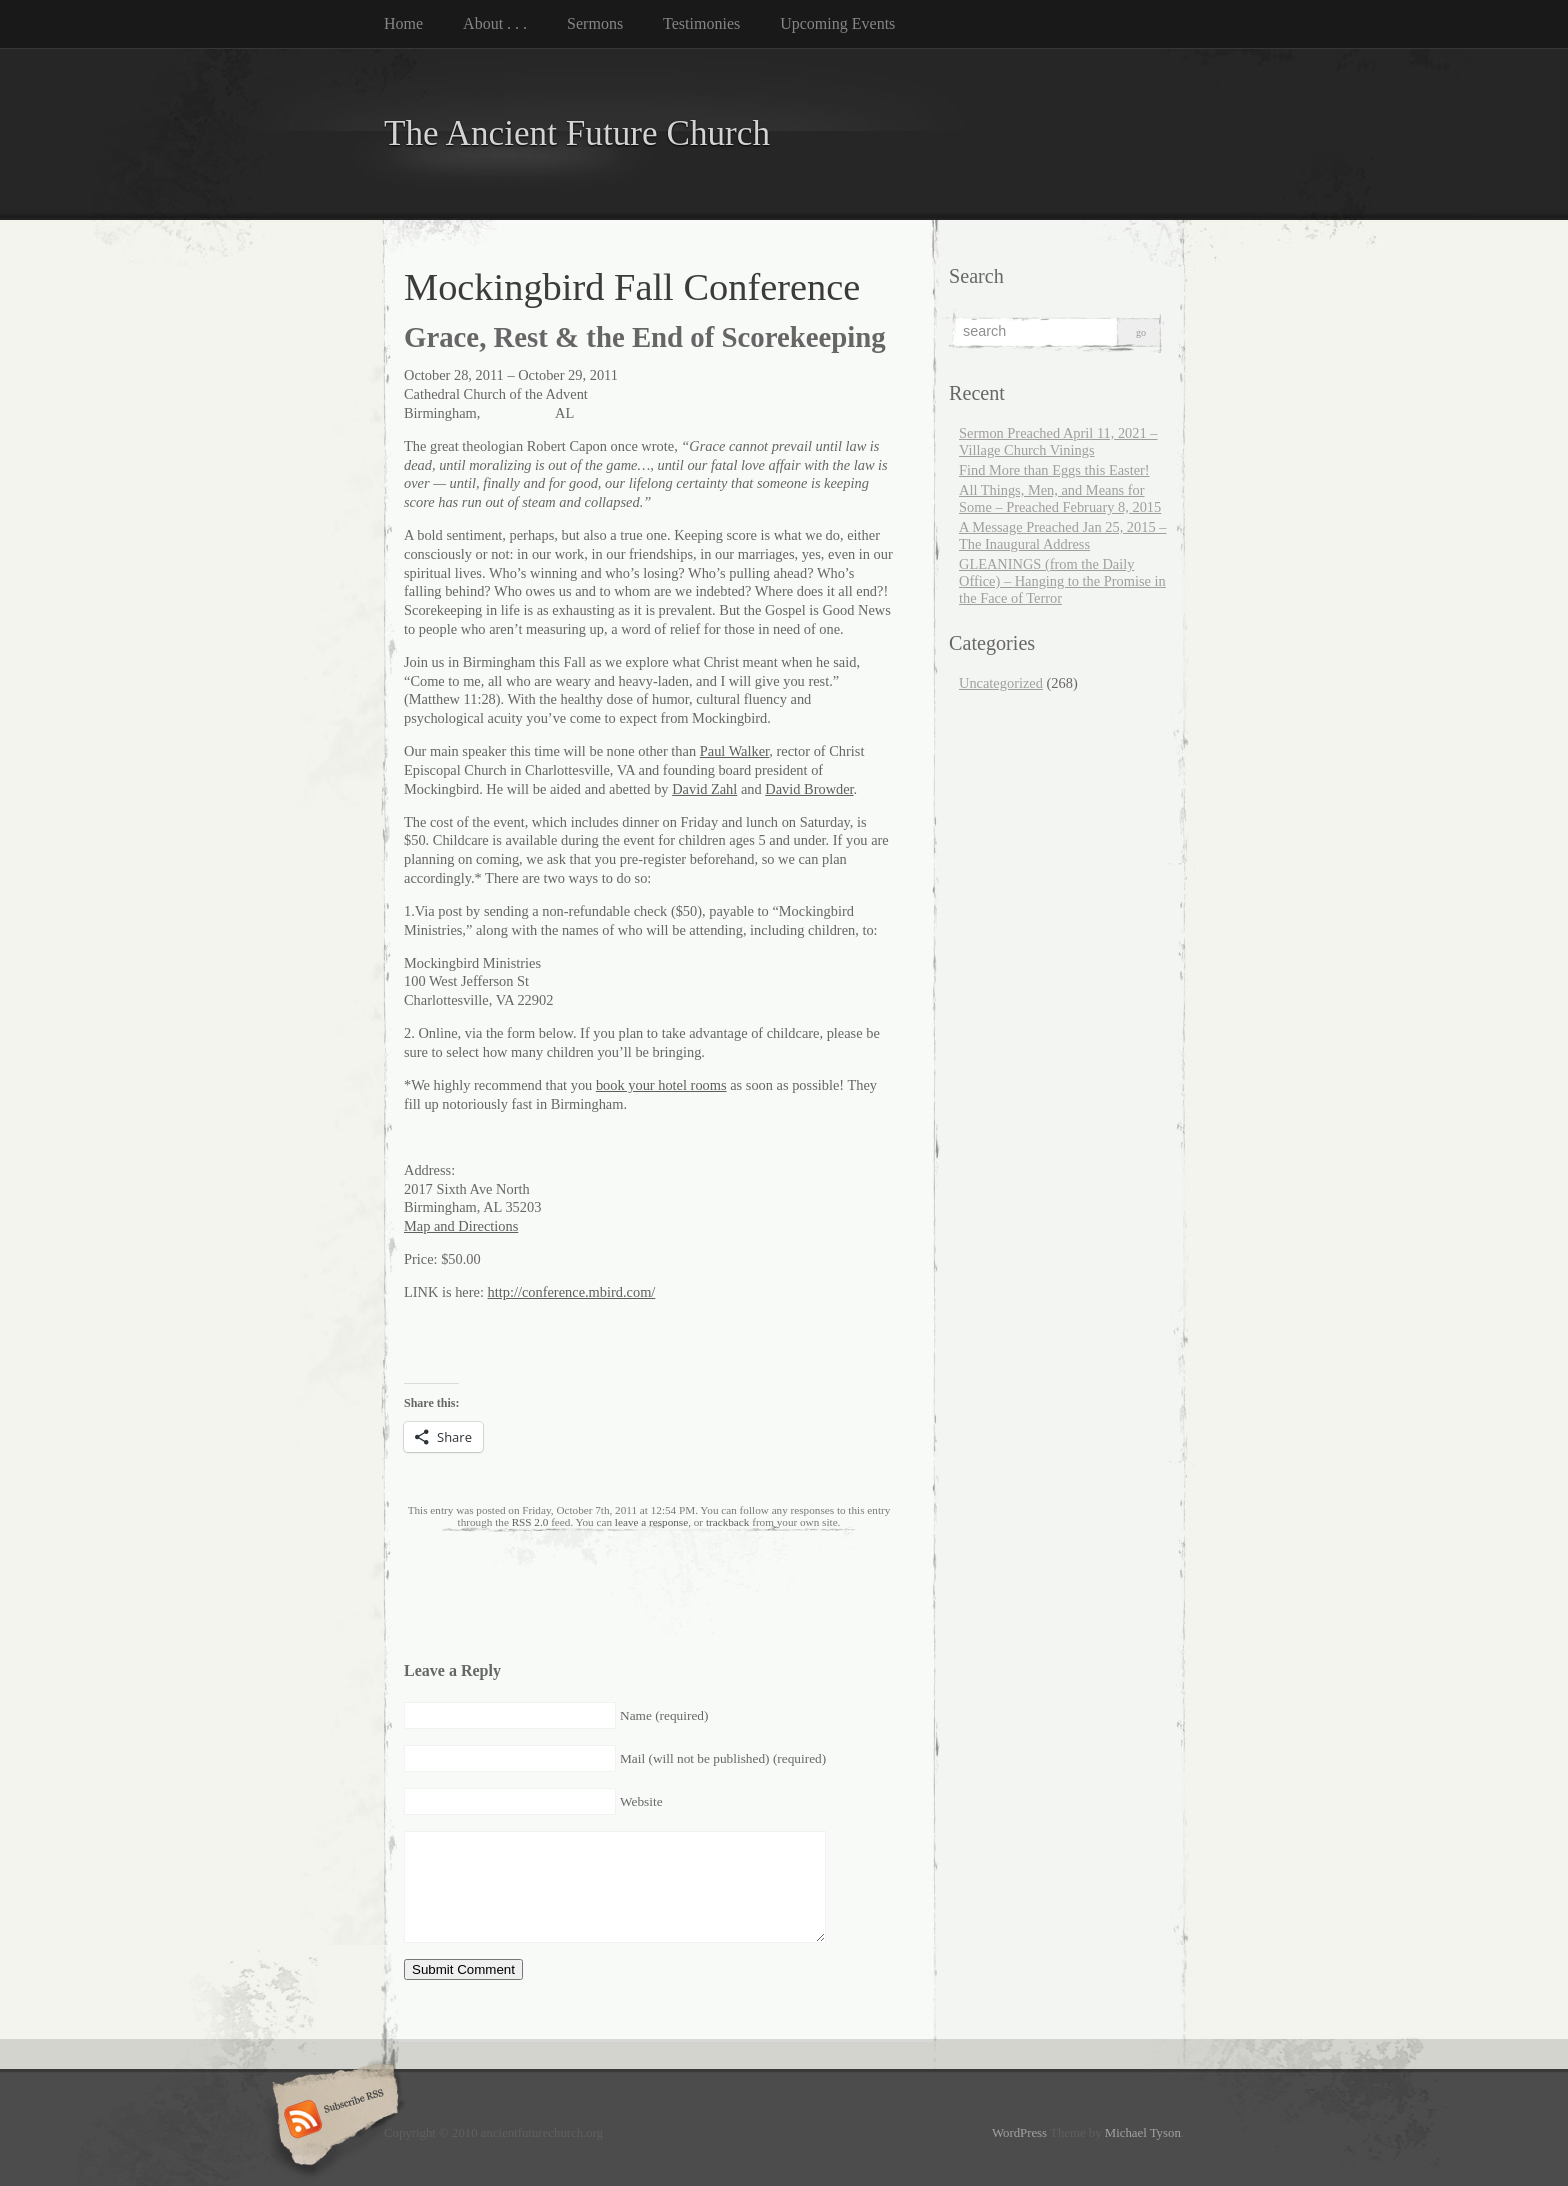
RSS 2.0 (530, 1522)
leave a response (651, 1522)
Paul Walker (735, 751)
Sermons (595, 23)
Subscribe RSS (332, 2121)
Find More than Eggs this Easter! (1054, 470)
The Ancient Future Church (577, 133)
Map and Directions (461, 1226)
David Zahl (704, 789)
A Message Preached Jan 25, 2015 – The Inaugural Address (1062, 535)
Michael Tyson (1143, 2133)
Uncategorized (1001, 683)
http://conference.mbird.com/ (572, 1292)
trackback (727, 1522)
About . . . (495, 23)
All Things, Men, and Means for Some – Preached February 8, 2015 (1060, 498)
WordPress (1019, 2133)
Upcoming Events (837, 23)
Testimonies (701, 23)
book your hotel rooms (661, 1085)
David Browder (809, 789)
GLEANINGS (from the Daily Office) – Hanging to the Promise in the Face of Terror (1062, 581)
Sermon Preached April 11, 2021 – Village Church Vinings (1058, 441)
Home (403, 23)
